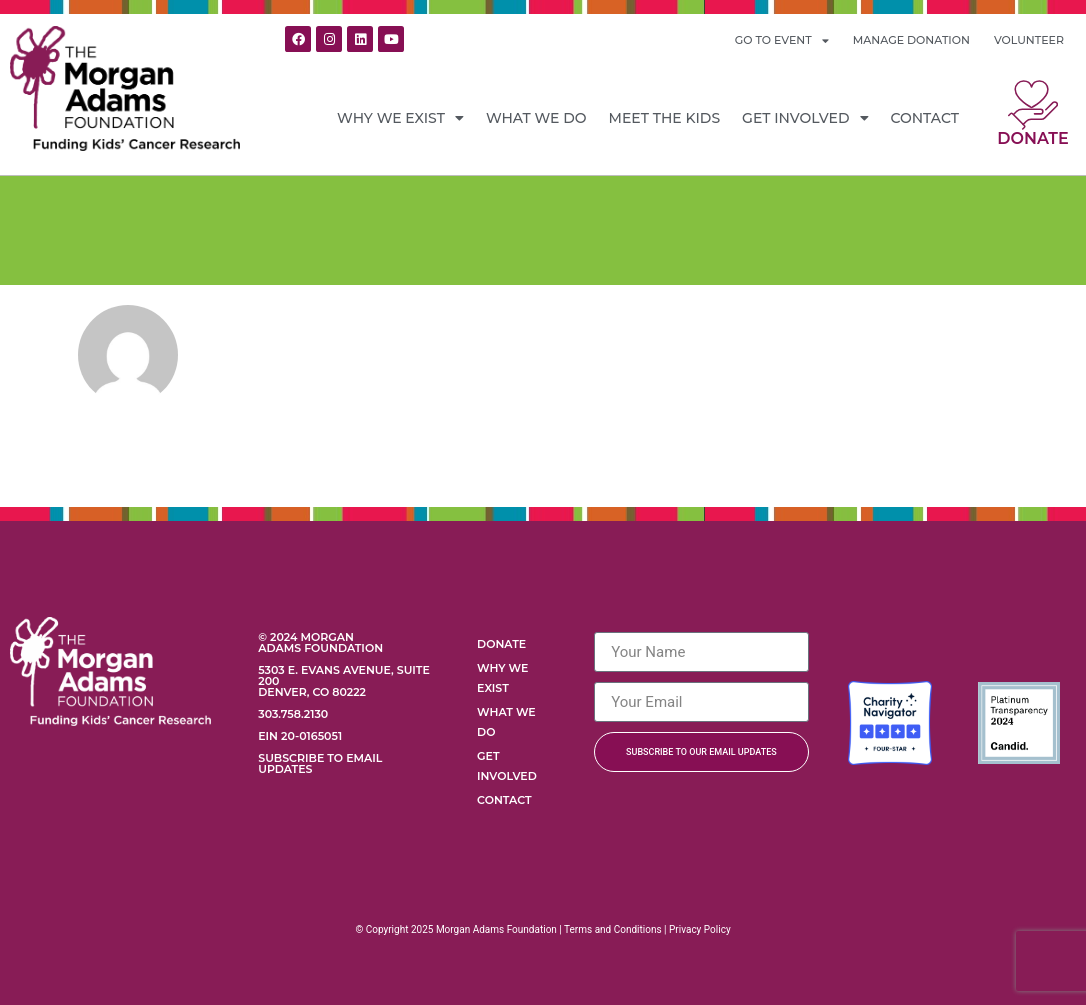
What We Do (536, 118)
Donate (1032, 138)
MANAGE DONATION (911, 40)
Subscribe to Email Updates (320, 763)
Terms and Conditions (613, 929)
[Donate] (1033, 105)
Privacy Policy (700, 929)
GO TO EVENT (782, 40)
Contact (925, 118)
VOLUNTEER (1029, 40)
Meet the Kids (665, 118)
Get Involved (805, 118)
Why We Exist (400, 118)
